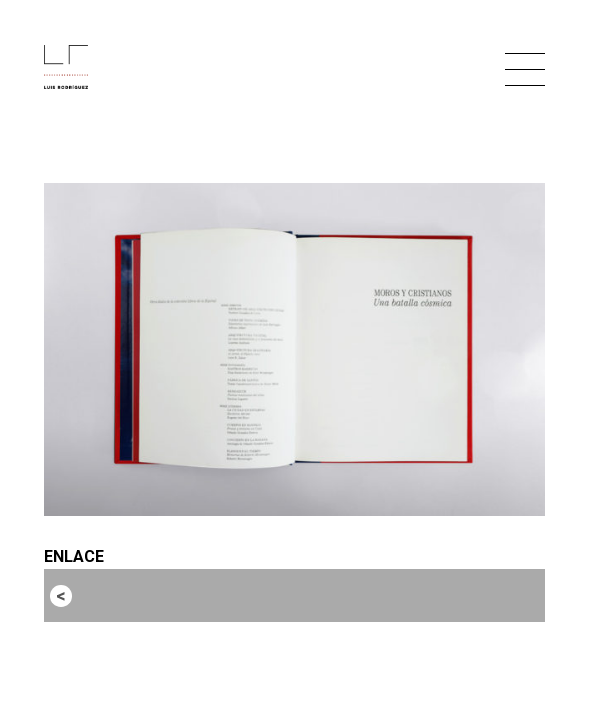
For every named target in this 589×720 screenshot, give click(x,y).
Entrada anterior (136, 594)
